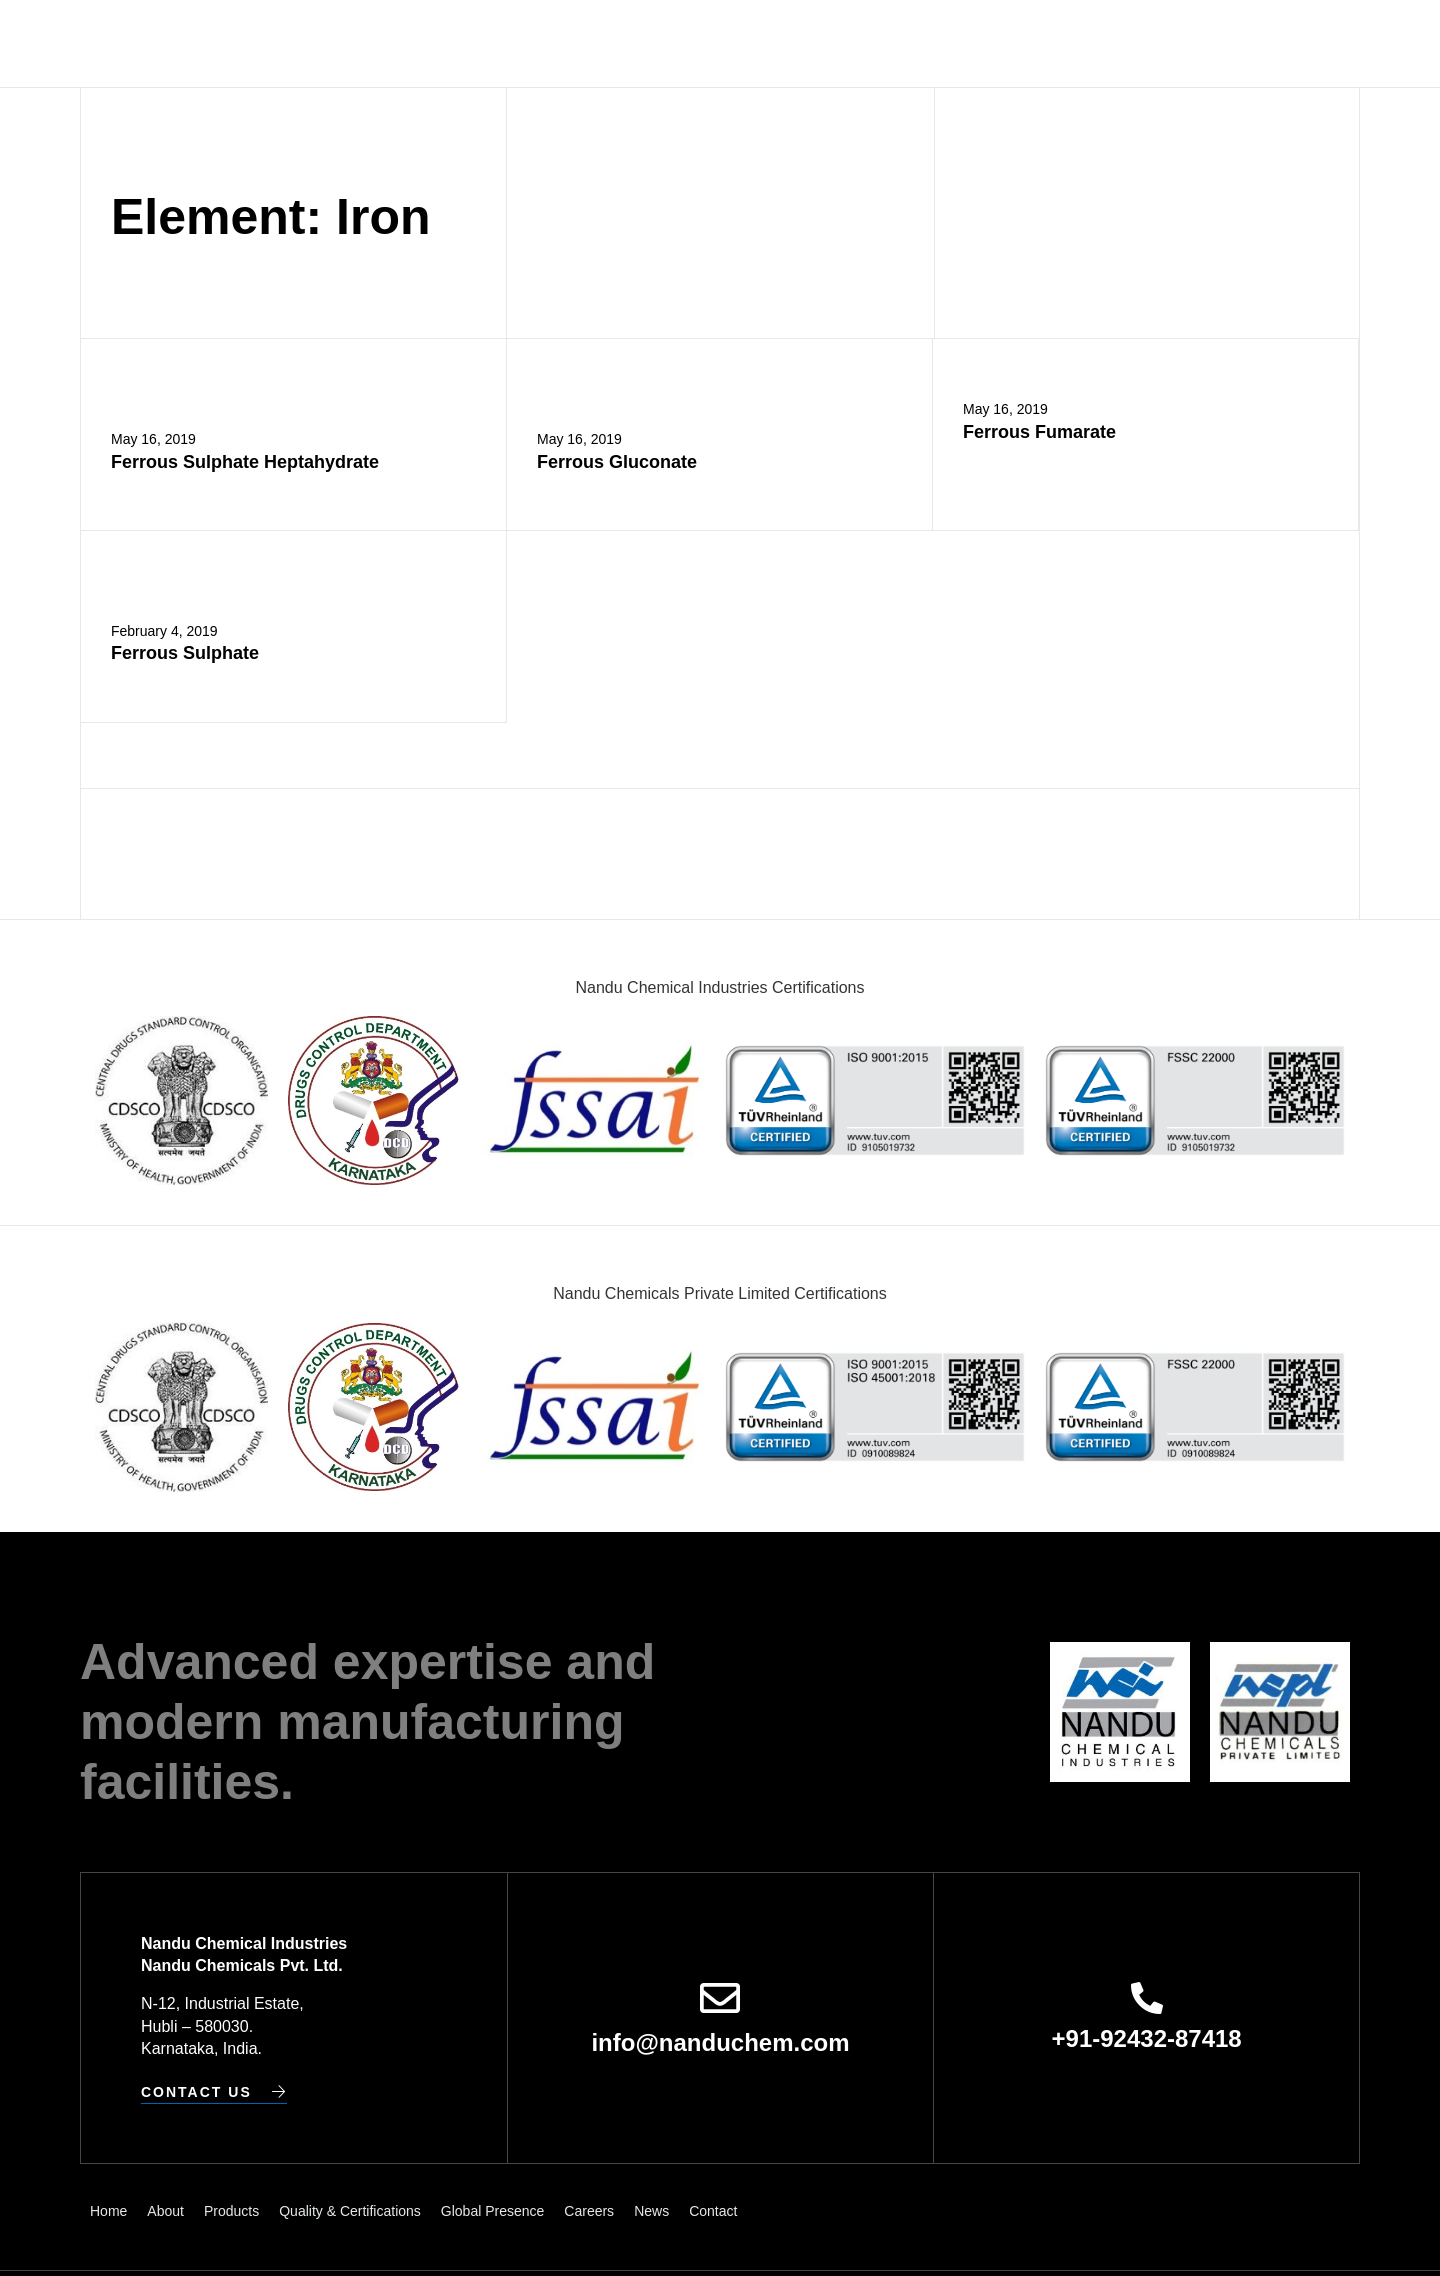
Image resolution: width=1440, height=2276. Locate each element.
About (411, 43)
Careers (964, 43)
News (1037, 43)
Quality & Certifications (651, 43)
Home (346, 43)
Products (494, 43)
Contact (1110, 43)
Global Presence (840, 43)
